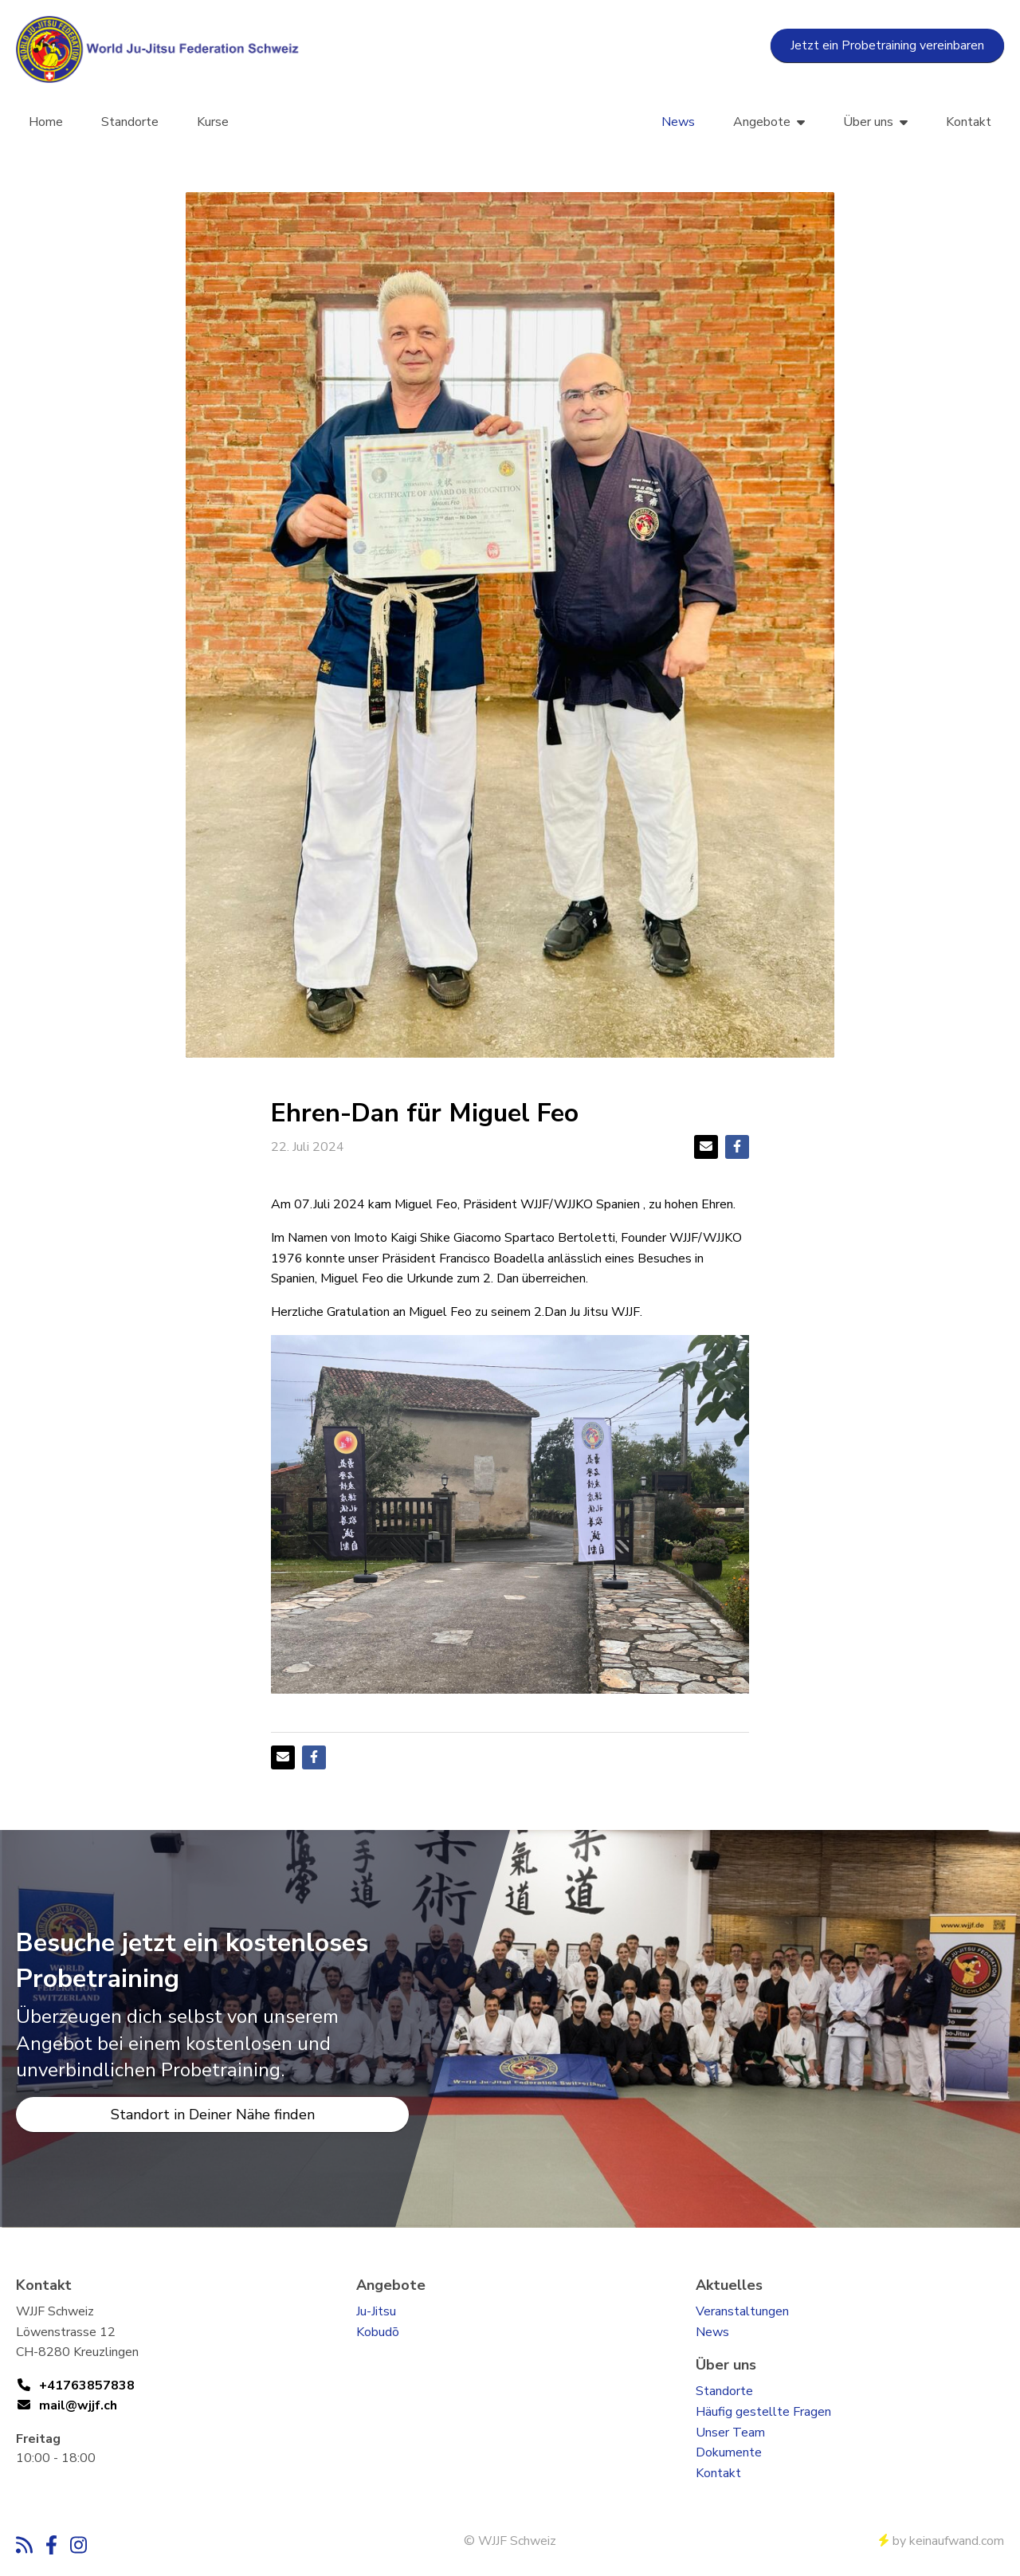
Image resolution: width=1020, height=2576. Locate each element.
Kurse (213, 122)
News (678, 122)
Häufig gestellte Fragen (763, 2412)
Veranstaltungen (742, 2311)
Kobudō (377, 2332)
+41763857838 (87, 2385)
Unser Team (730, 2432)
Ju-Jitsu (376, 2311)
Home (46, 122)
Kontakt (968, 122)
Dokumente (729, 2452)
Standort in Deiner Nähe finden (213, 2114)
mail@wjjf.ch (78, 2405)
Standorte (130, 122)
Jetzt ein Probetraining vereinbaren (887, 45)
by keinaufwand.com (941, 2541)
